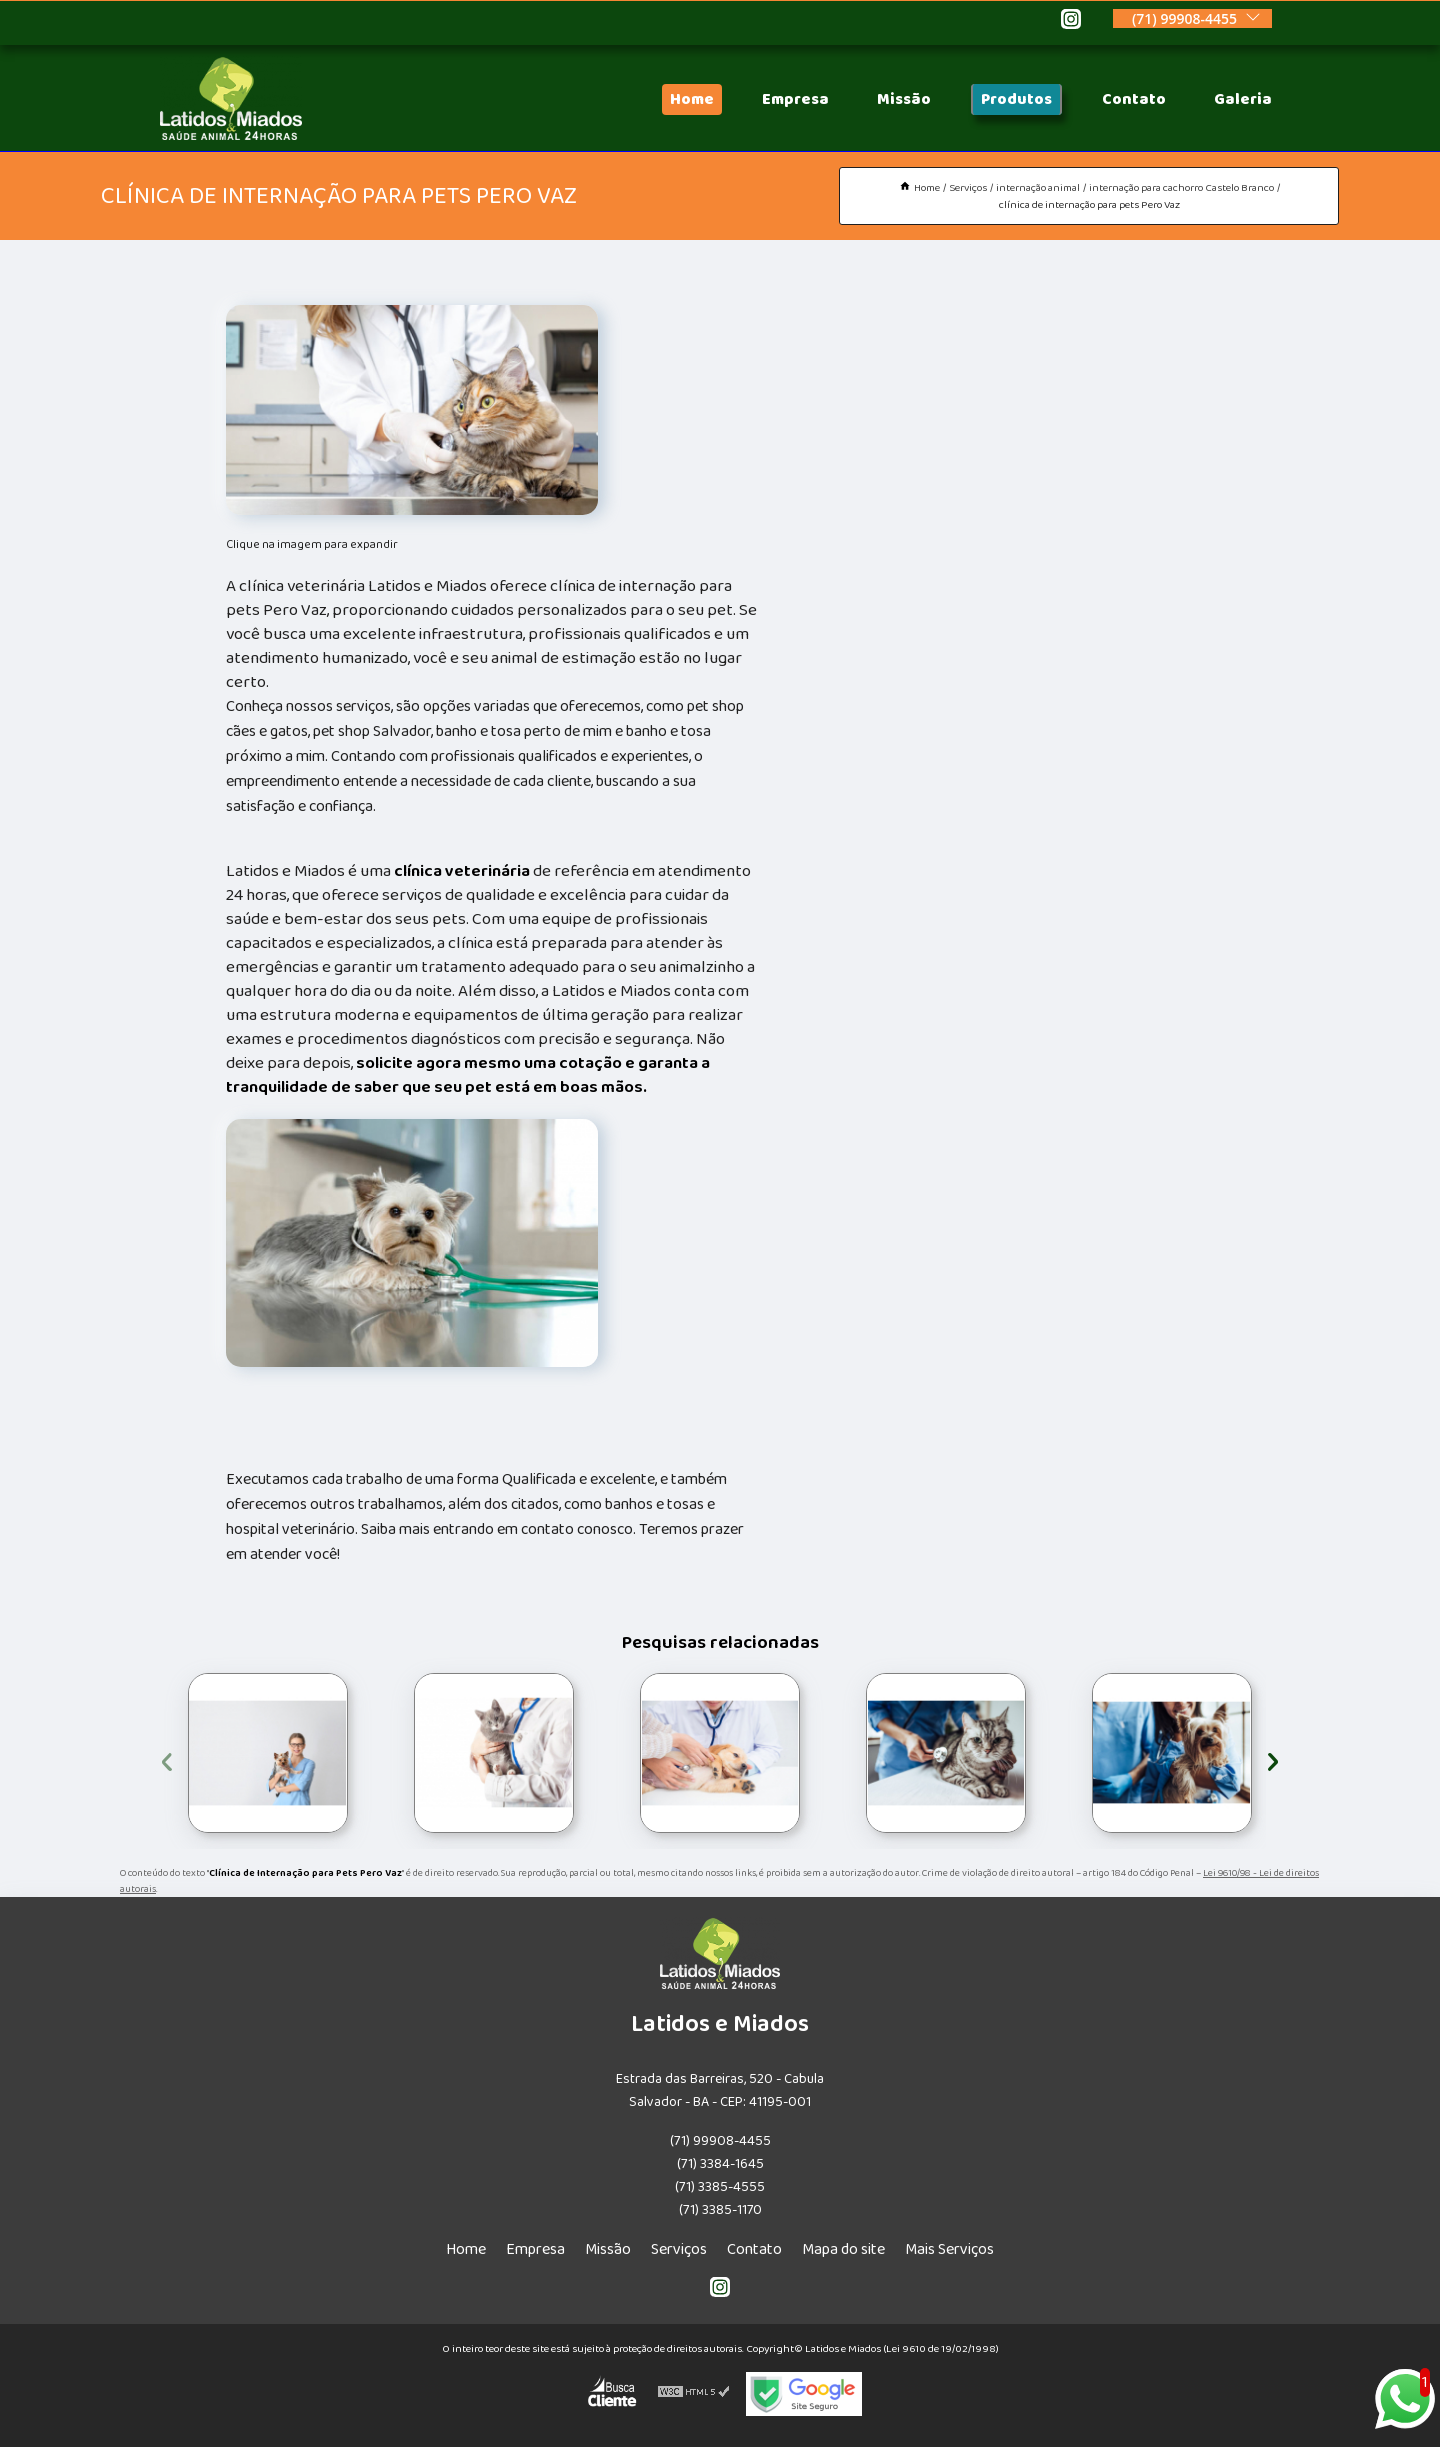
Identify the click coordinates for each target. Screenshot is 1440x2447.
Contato (1134, 99)
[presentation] (167, 1758)
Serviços (679, 2249)
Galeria (1243, 99)
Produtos (1016, 99)
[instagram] (1071, 22)
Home (692, 99)
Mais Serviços (949, 2249)
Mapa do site (843, 2249)
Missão (904, 99)
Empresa (795, 99)
